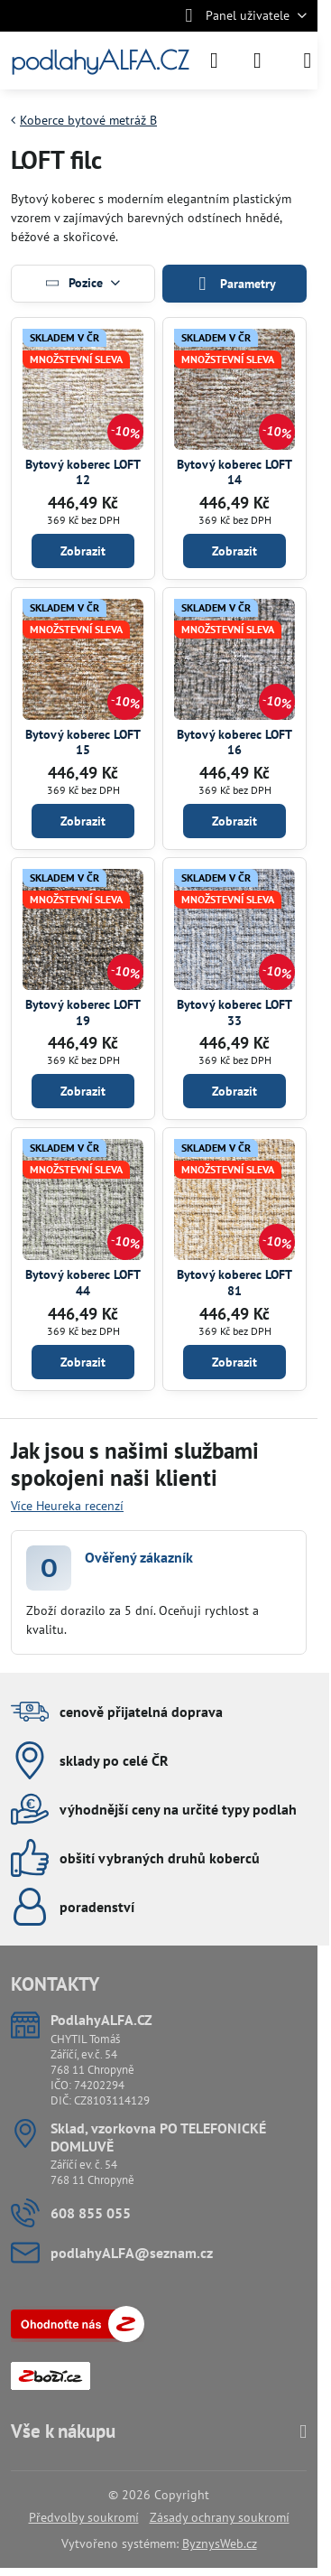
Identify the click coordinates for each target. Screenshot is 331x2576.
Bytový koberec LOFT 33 (234, 1012)
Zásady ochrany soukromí (220, 2517)
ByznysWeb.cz (219, 2543)
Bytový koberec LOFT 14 (234, 472)
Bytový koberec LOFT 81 (234, 1282)
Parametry (234, 284)
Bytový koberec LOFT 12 (83, 472)
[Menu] (307, 60)
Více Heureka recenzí (67, 1506)
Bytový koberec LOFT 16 (234, 742)
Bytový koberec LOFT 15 (83, 742)
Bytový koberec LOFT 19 (83, 1012)
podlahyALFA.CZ (99, 60)
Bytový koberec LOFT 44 (83, 1282)
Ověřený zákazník (139, 1557)
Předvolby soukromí (84, 2517)
